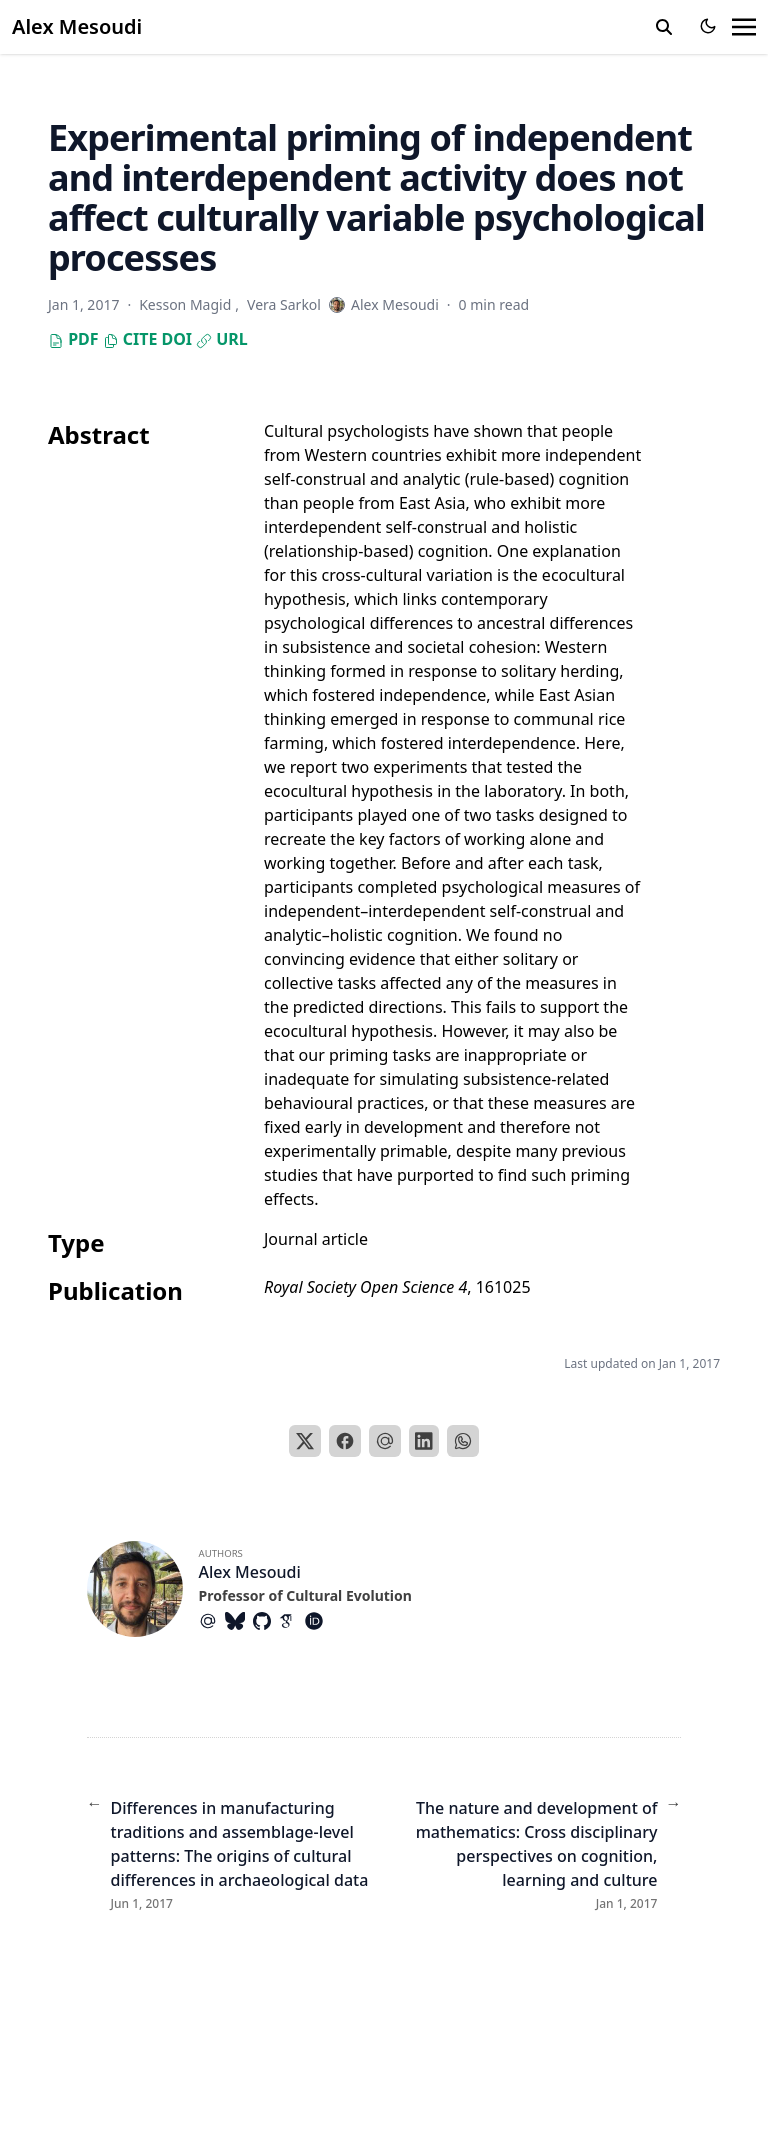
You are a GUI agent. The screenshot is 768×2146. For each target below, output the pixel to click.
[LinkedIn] (424, 1441)
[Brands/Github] (266, 1621)
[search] (664, 27)
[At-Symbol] (212, 1621)
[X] (305, 1441)
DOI (176, 339)
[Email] (385, 1441)
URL (222, 339)
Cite (130, 339)
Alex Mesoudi (77, 26)
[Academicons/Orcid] (318, 1621)
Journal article (316, 1239)
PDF (73, 339)
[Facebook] (345, 1441)
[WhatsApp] (463, 1441)
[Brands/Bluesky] (239, 1621)
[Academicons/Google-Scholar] (292, 1621)
